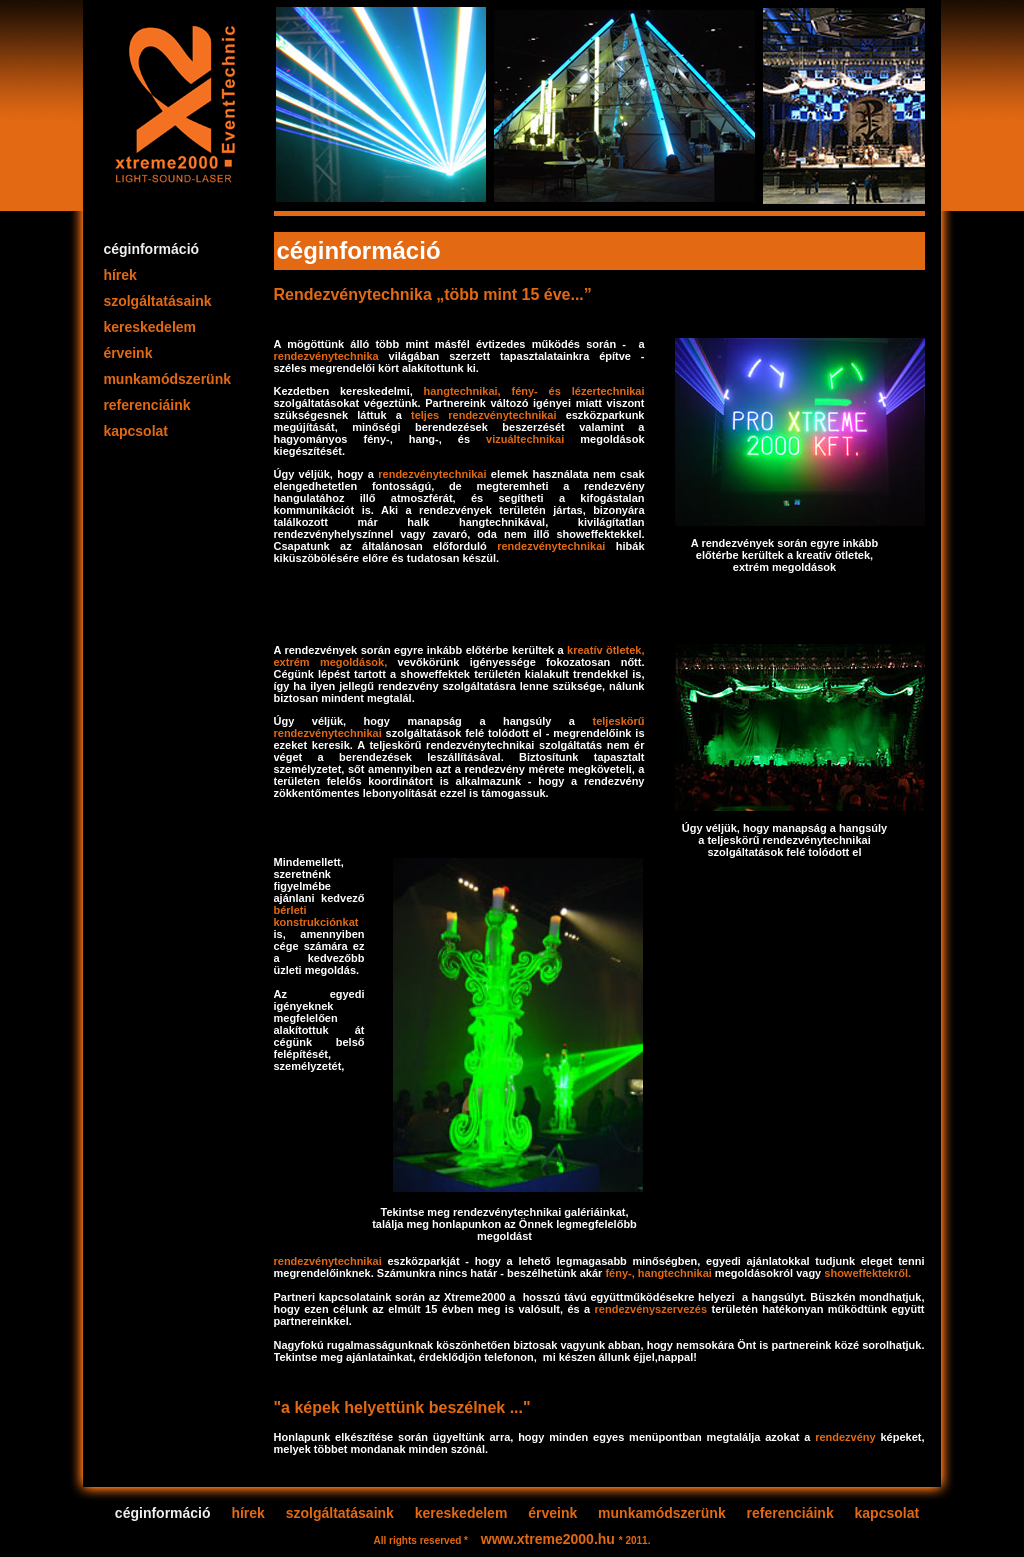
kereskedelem (150, 327)
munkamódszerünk (167, 379)
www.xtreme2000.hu (550, 1539)
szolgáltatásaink (158, 301)
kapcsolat (136, 431)
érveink (128, 353)
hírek (120, 275)
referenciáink (147, 405)
